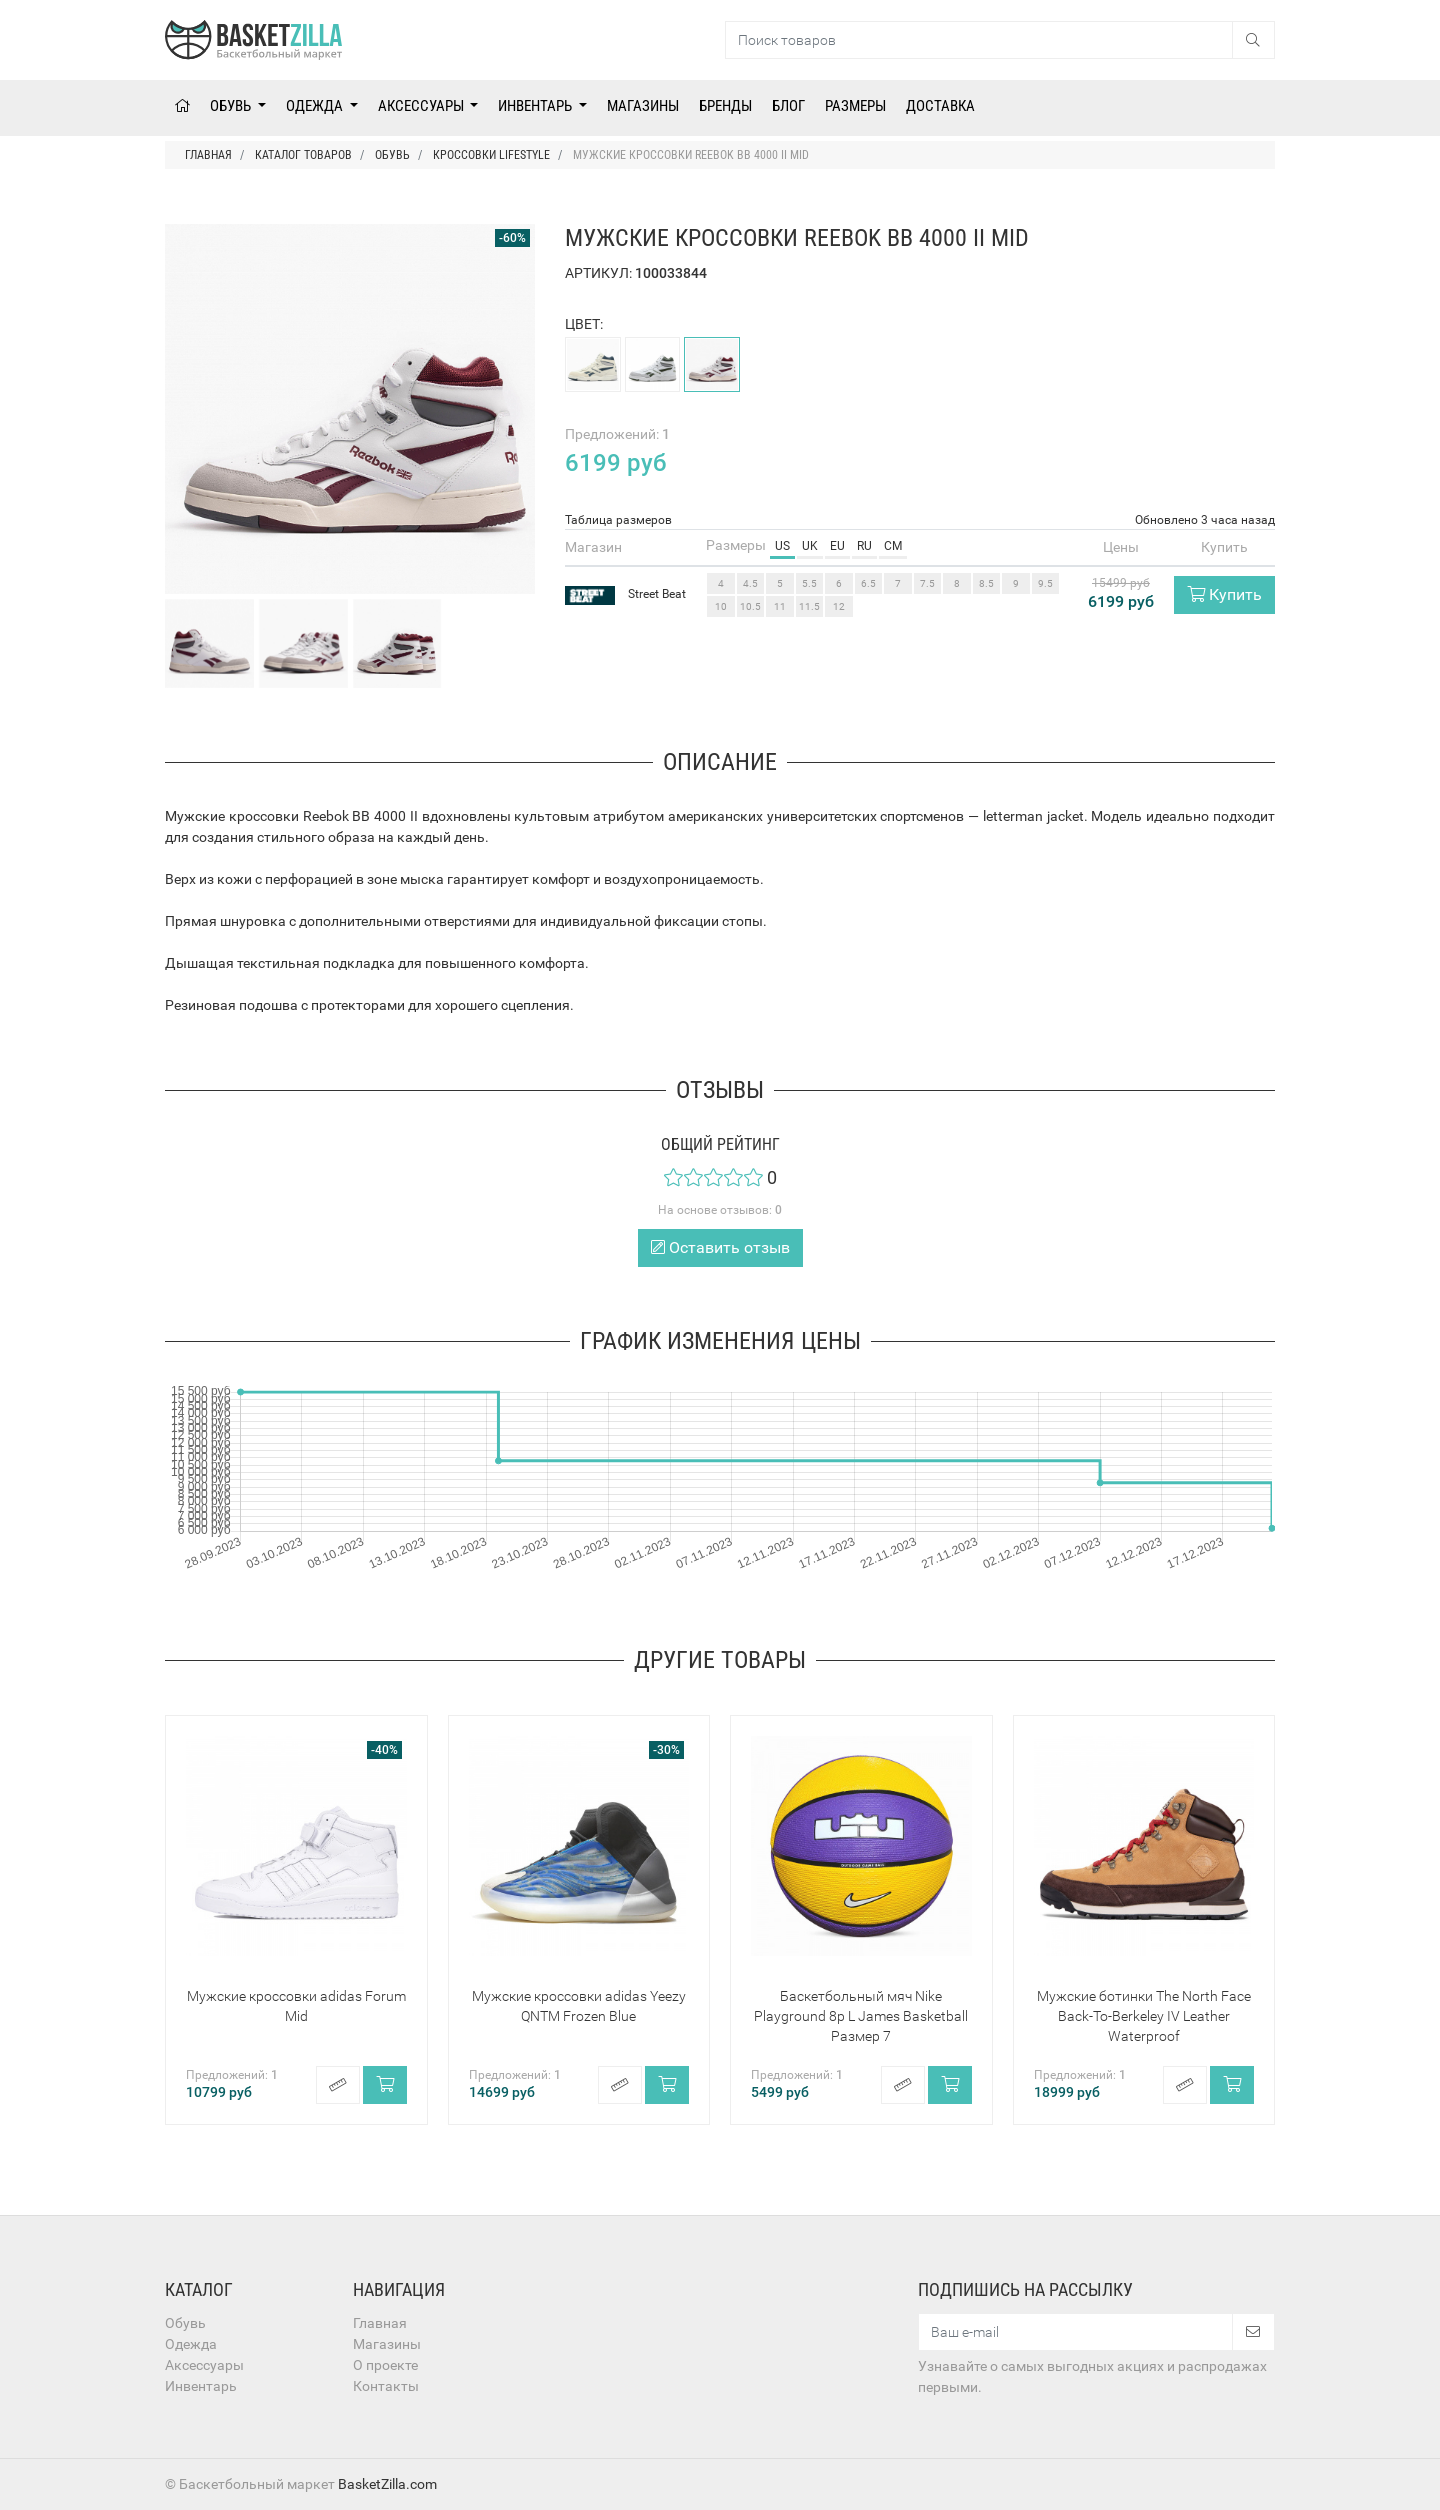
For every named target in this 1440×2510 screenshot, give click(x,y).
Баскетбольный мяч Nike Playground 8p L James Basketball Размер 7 (861, 2016)
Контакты (386, 2386)
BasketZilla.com (387, 2484)
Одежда (316, 106)
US (782, 546)
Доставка (940, 106)
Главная (380, 2323)
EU (837, 546)
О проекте (385, 2365)
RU (864, 546)
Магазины (643, 106)
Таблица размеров (618, 520)
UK (810, 546)
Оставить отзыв (720, 1247)
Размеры (855, 106)
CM (893, 546)
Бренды (725, 106)
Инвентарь (536, 106)
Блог (788, 106)
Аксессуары (422, 106)
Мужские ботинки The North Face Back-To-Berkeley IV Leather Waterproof (1144, 2016)
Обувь (232, 106)
